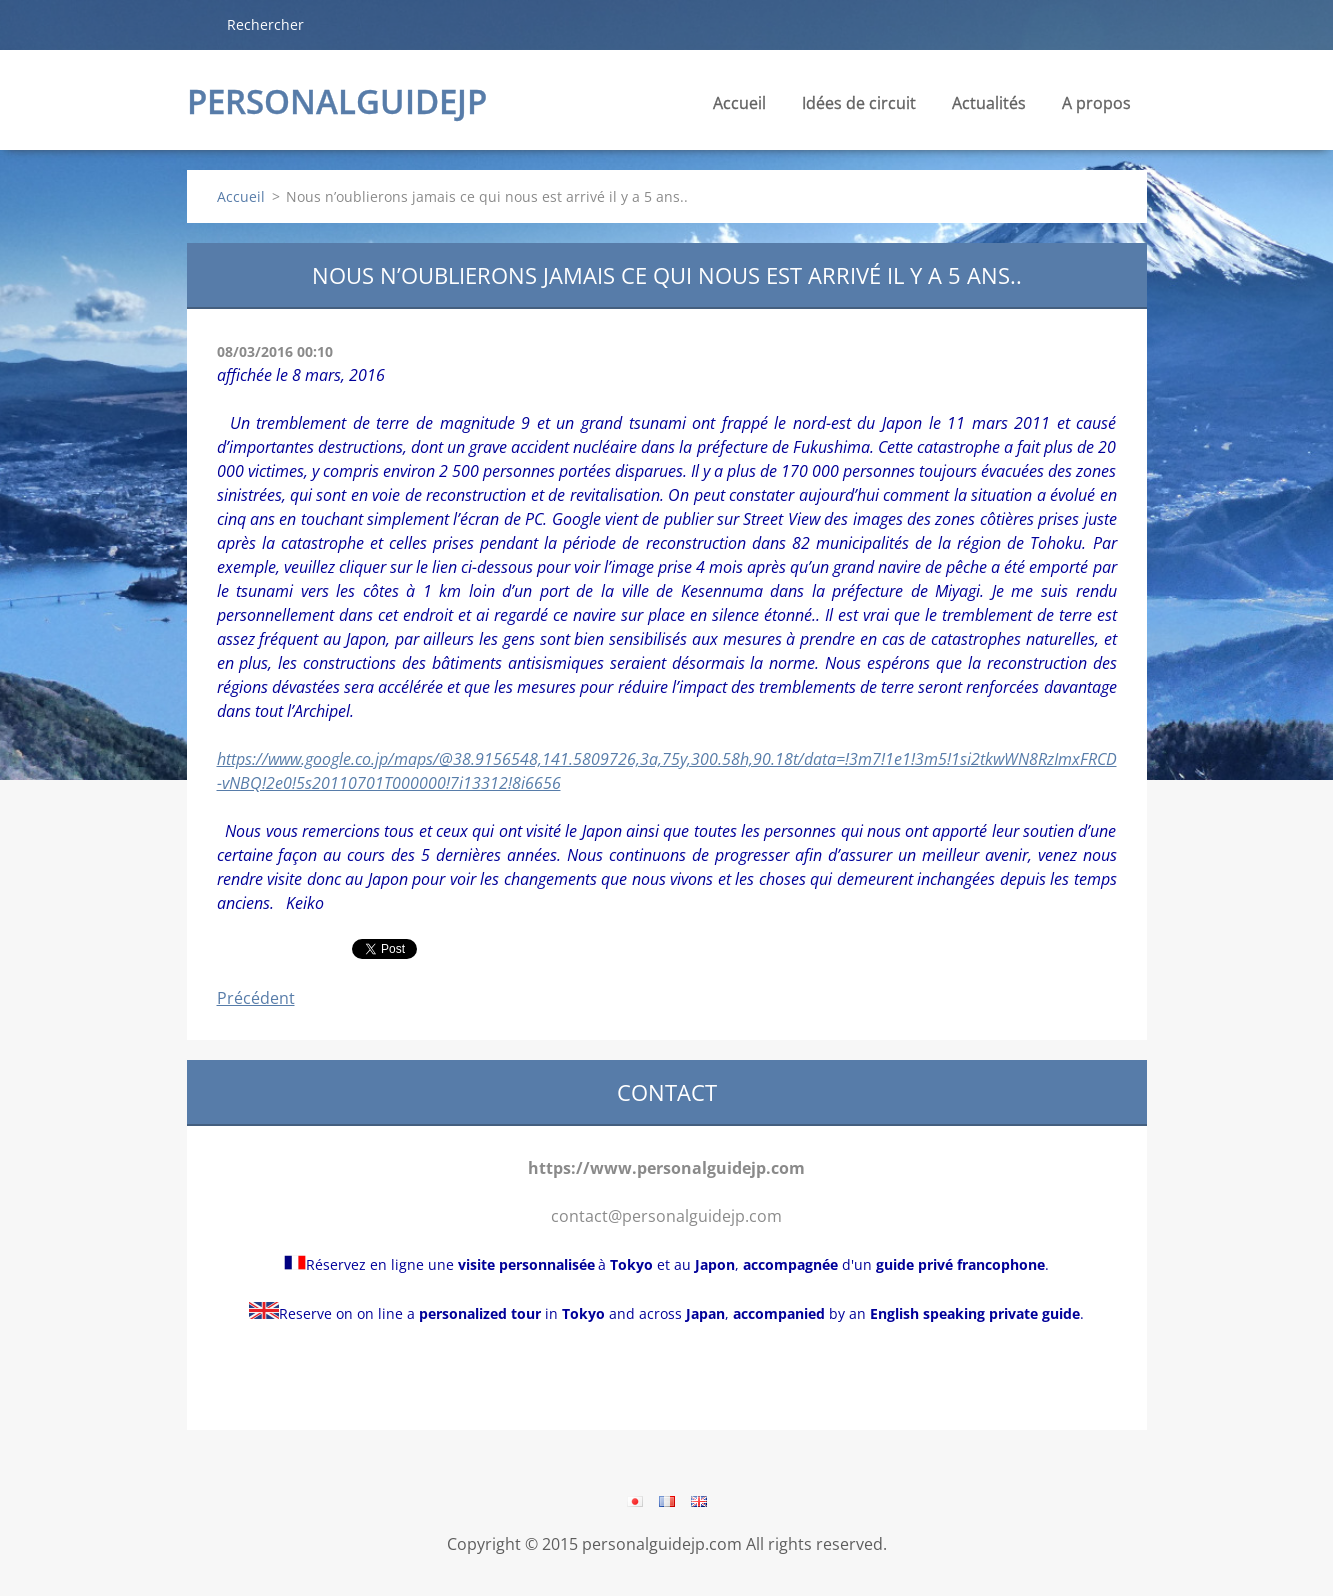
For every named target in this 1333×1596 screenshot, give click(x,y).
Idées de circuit (859, 108)
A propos (1096, 108)
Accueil (739, 103)
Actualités (989, 108)
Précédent (256, 998)
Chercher (199, 24)
